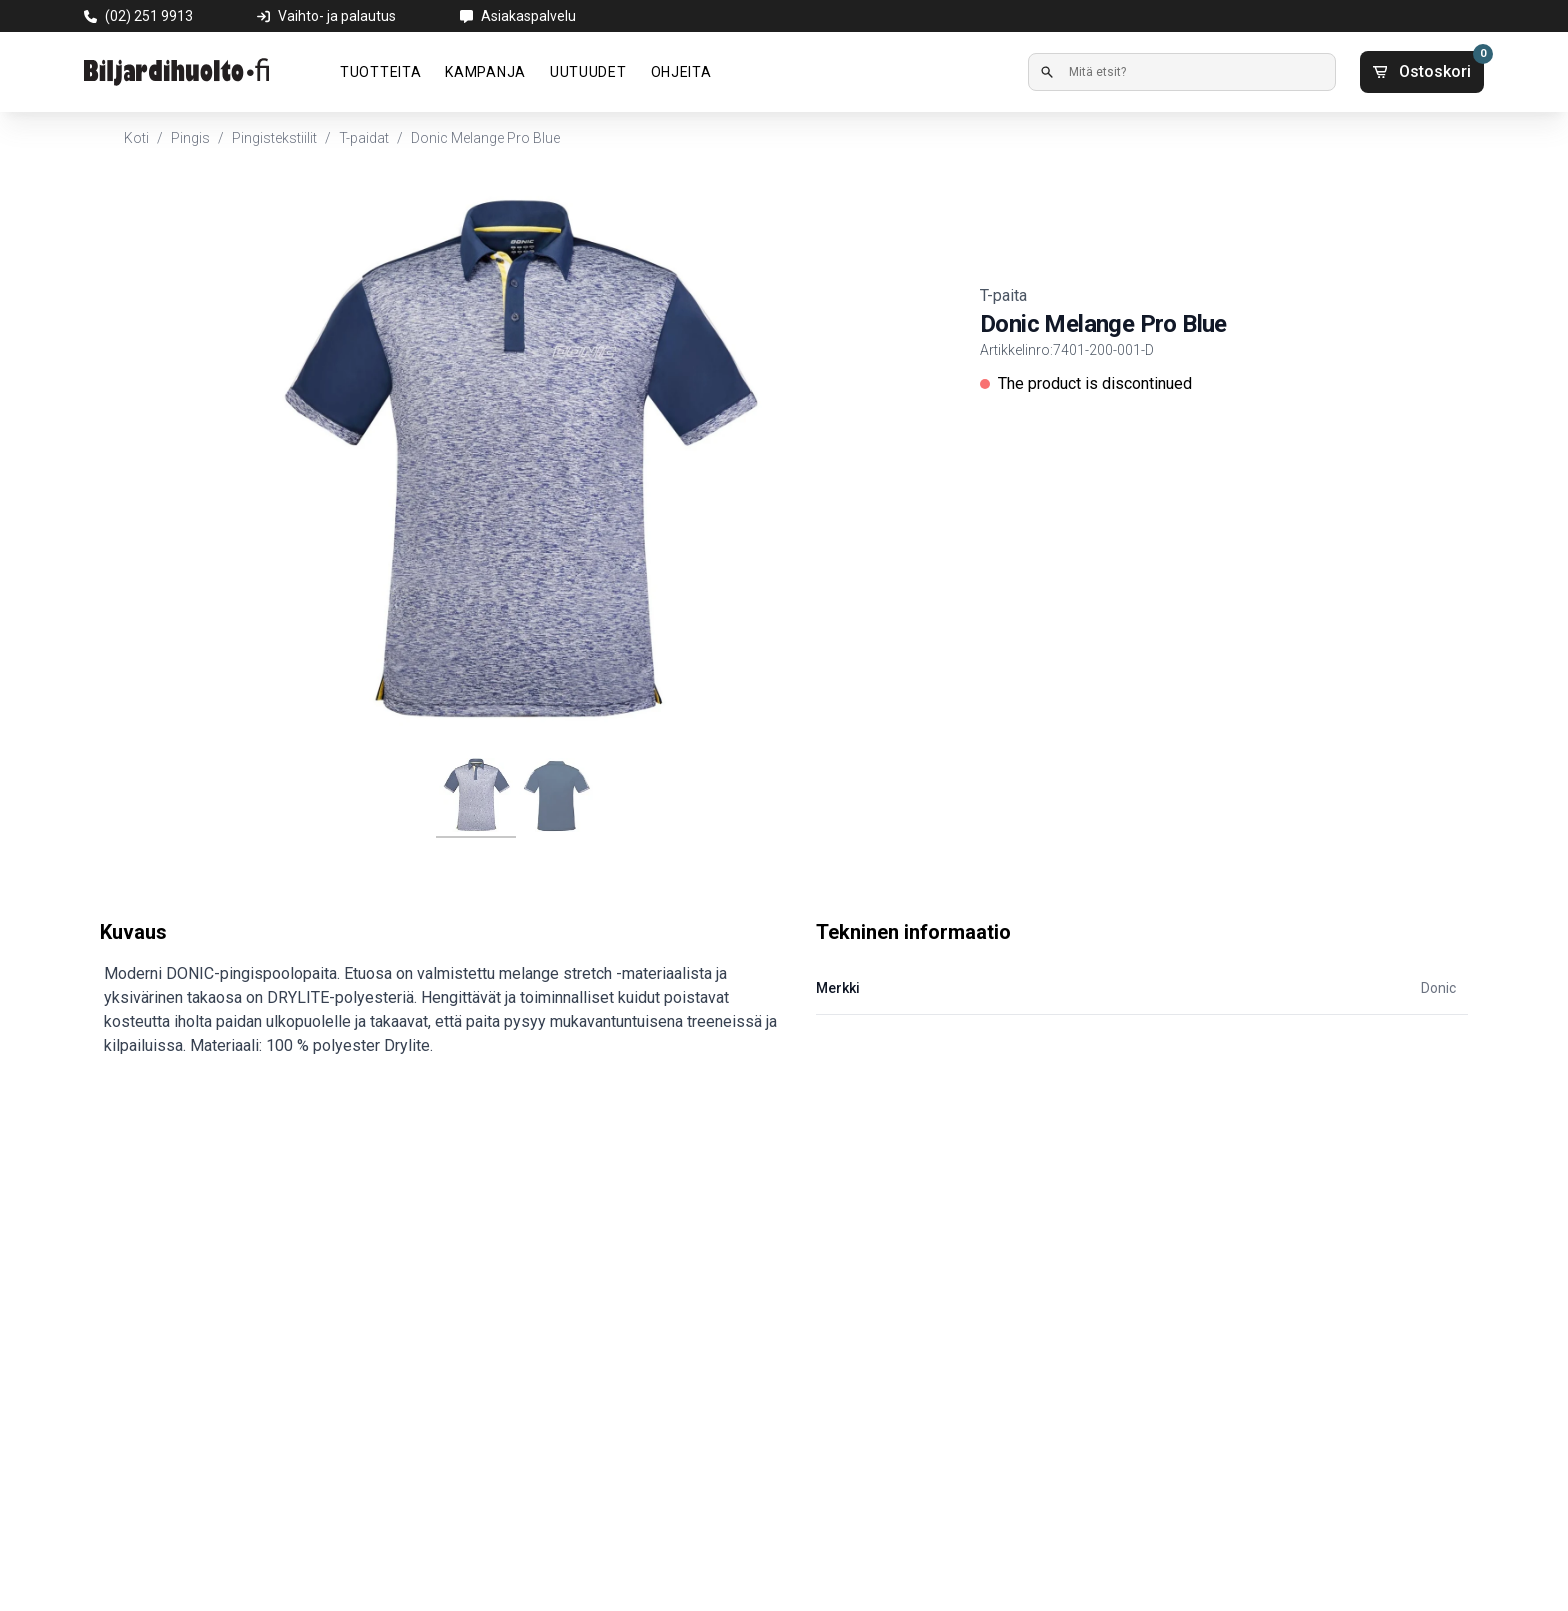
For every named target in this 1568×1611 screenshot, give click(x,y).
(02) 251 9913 (149, 16)
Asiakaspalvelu (528, 16)
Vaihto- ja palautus (337, 16)
